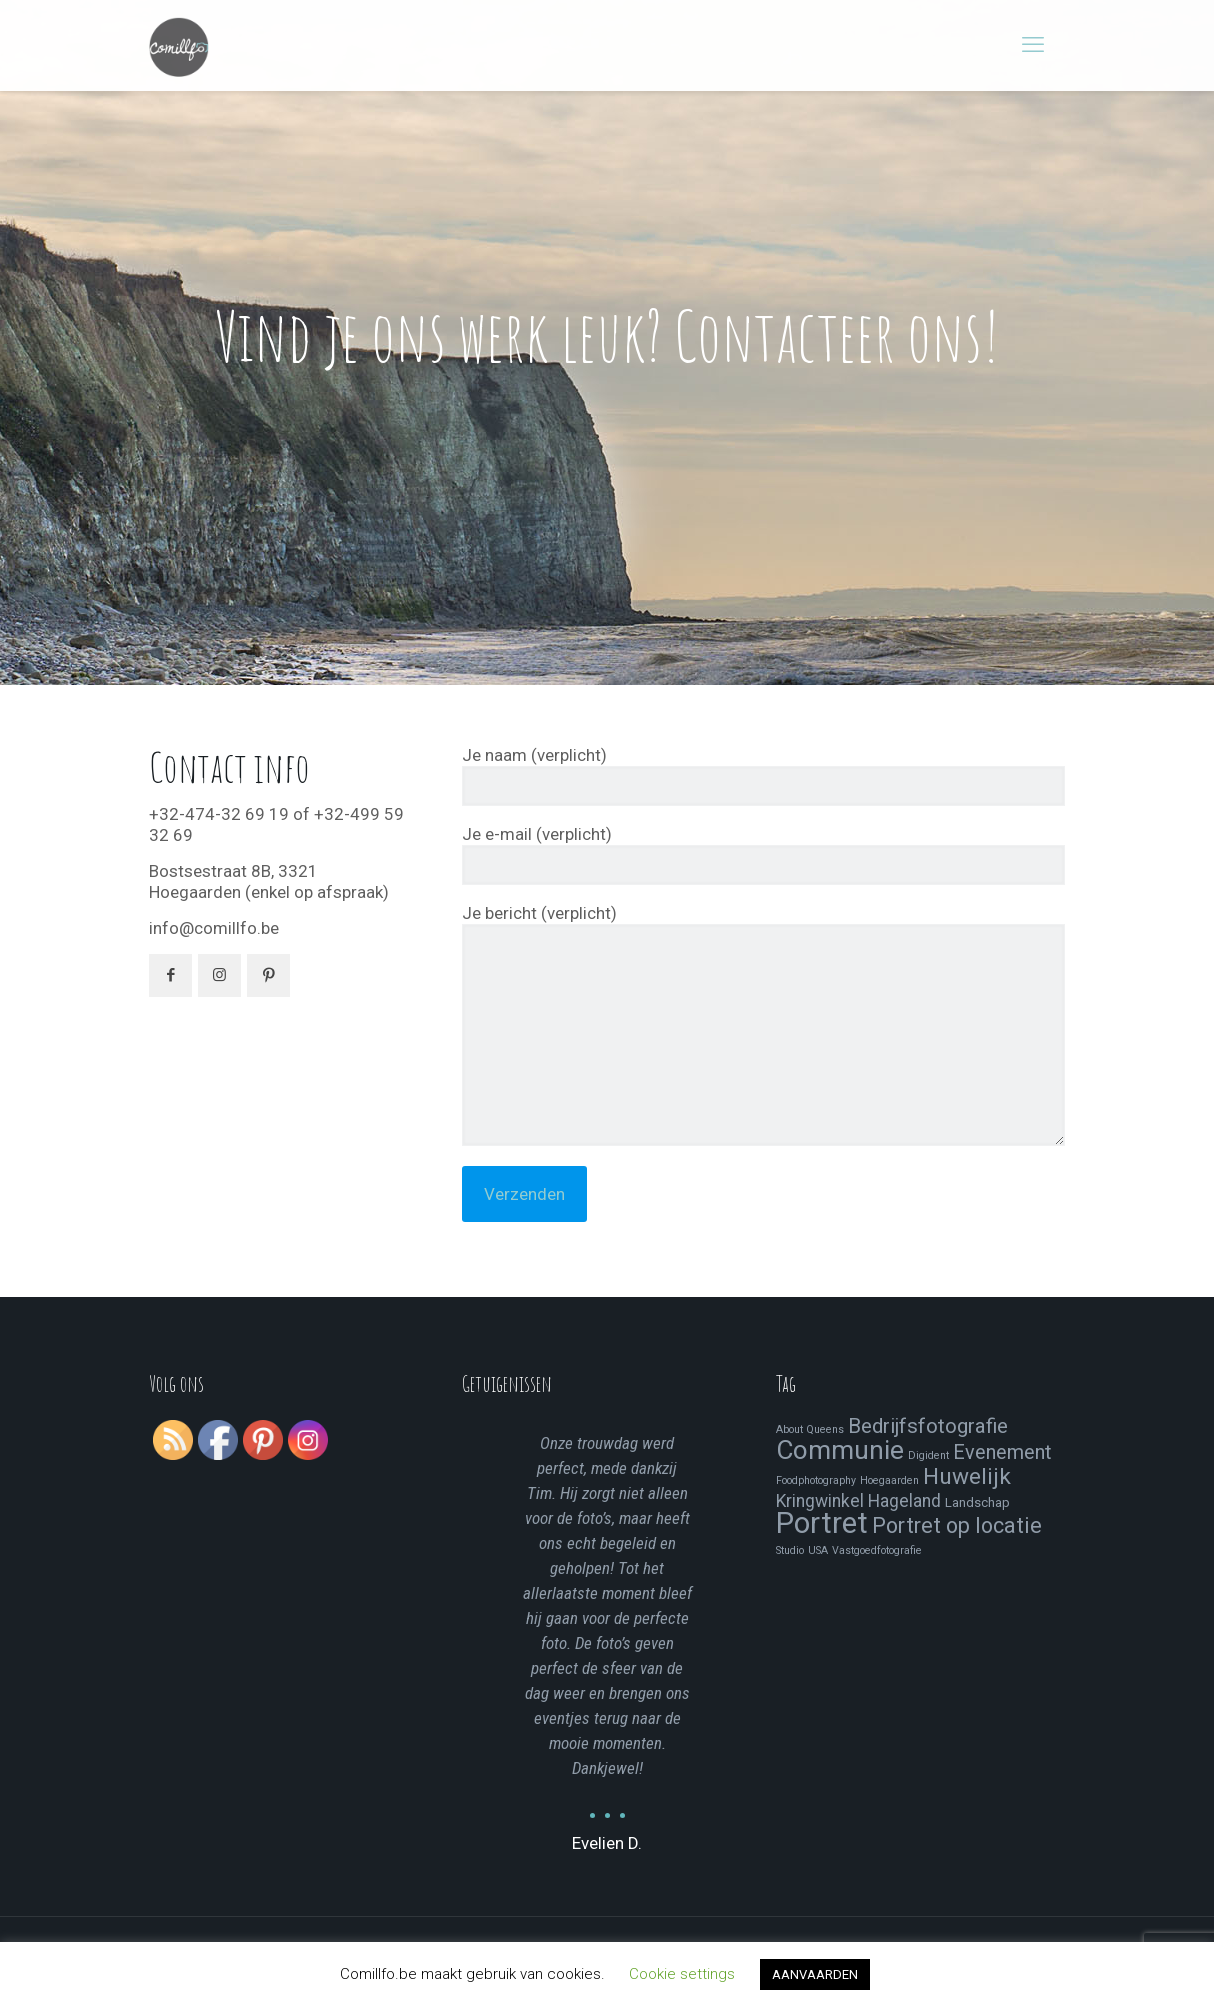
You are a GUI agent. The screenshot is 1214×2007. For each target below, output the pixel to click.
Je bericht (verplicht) (763, 1024)
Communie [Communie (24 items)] (840, 1450)
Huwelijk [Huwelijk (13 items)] (967, 1476)
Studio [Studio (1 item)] (790, 1550)
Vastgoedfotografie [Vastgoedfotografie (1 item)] (877, 1550)
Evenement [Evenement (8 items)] (1002, 1452)
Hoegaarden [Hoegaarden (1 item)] (889, 1480)
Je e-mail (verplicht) (763, 854)
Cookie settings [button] (682, 1974)
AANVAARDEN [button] (815, 1974)
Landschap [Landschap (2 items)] (977, 1502)
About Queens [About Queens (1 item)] (810, 1429)
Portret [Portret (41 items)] (822, 1523)
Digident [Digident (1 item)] (928, 1455)
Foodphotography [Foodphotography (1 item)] (816, 1480)
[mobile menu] (1033, 45)
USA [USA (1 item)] (818, 1550)
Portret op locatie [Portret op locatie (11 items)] (957, 1525)
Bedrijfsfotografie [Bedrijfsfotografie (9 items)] (928, 1426)
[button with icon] (170, 975)
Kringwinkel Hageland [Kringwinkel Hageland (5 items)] (858, 1501)
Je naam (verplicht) (763, 775)
